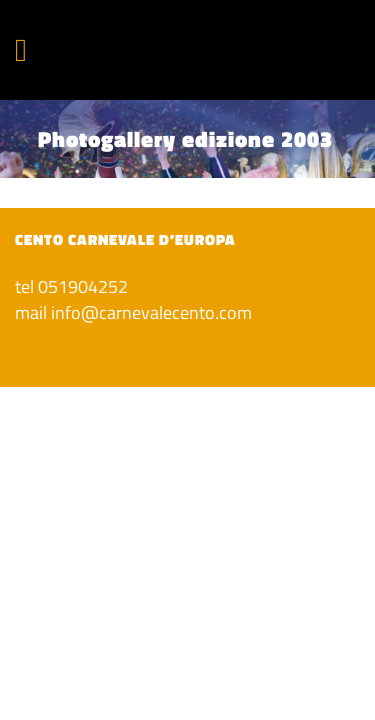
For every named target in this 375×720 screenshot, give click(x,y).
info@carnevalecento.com (151, 312)
